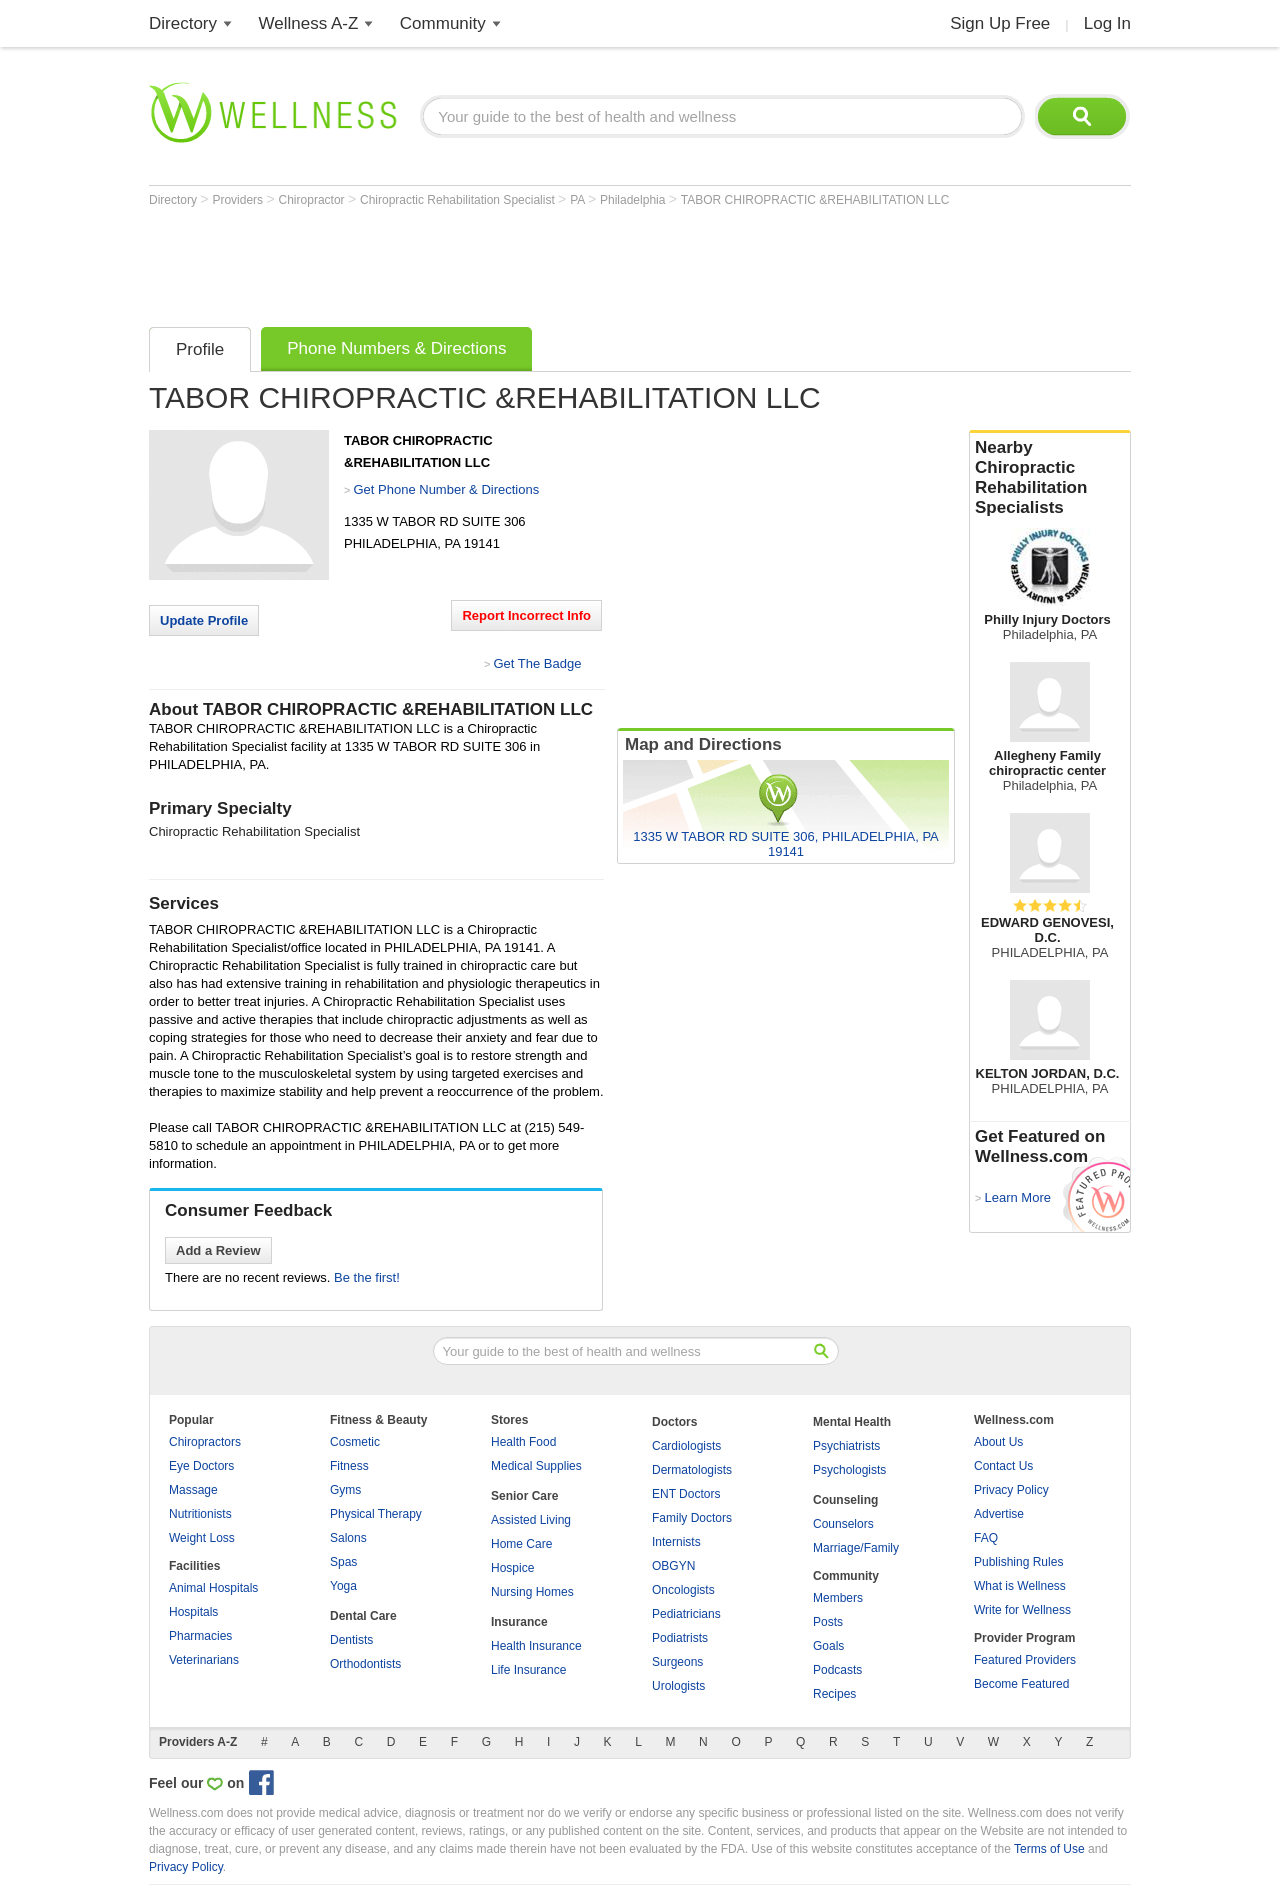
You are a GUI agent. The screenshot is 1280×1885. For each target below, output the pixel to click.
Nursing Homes (532, 1592)
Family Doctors (692, 1518)
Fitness (349, 1466)
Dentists (351, 1640)
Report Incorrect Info (526, 615)
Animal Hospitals (213, 1588)
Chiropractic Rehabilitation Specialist (459, 200)
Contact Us (1003, 1466)
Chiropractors (205, 1442)
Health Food (523, 1442)
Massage (193, 1490)
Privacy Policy (1011, 1490)
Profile (200, 349)
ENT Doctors (686, 1494)
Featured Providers (1025, 1660)
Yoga (343, 1586)
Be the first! (367, 1277)
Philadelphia (634, 200)
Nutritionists (200, 1514)
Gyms (345, 1490)
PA (579, 200)
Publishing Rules (1018, 1562)
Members (838, 1598)
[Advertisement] (513, 262)
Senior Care (524, 1496)
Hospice (512, 1568)
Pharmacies (200, 1636)
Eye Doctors (201, 1466)
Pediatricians (686, 1614)
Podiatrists (680, 1638)
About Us (998, 1442)
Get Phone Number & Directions (446, 489)
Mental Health (852, 1422)
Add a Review (218, 1250)
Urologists (678, 1686)
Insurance (519, 1622)
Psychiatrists (846, 1446)
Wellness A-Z (309, 23)
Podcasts (837, 1670)
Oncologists (683, 1590)
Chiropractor (313, 200)
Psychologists (849, 1470)
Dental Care (363, 1616)
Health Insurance (536, 1646)
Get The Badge (537, 663)
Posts (828, 1622)
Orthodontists (365, 1664)
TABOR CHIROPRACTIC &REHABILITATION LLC (815, 200)
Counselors (843, 1524)
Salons (348, 1538)
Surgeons (677, 1662)
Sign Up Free (1000, 23)
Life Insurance (528, 1670)
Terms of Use (1049, 1849)
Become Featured (1021, 1684)
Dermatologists (692, 1470)
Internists (676, 1542)
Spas (343, 1562)
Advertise (999, 1514)
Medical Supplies (536, 1466)
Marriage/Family (856, 1548)
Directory (183, 23)
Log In (1107, 23)
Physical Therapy (376, 1514)
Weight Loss (202, 1538)
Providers (239, 200)
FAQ (986, 1538)
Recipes (834, 1694)
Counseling (845, 1500)
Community (443, 23)
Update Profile (204, 620)
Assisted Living (531, 1520)
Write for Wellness (1022, 1610)
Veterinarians (204, 1660)
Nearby (1050, 478)
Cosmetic (355, 1442)
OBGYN (673, 1566)
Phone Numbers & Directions (396, 348)
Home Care (521, 1544)
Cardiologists (686, 1446)
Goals (828, 1646)
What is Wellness (1020, 1586)
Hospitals (193, 1612)
